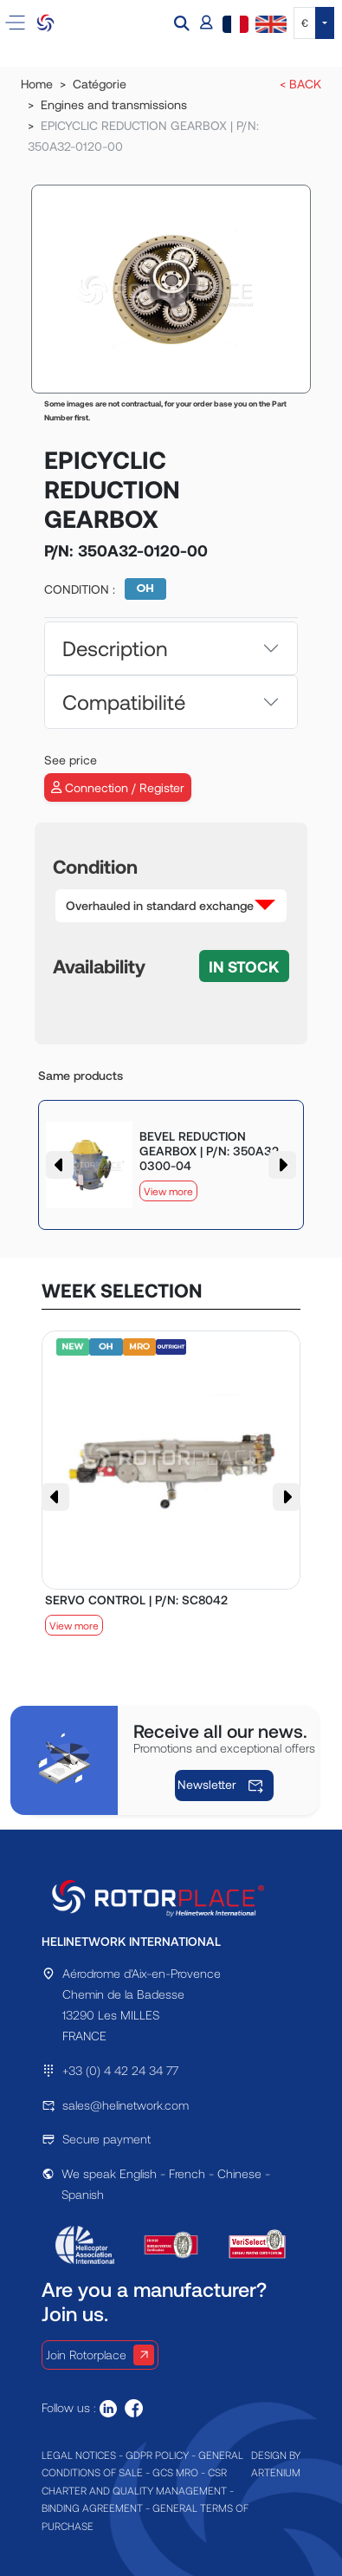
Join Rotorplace (100, 2355)
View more (168, 1191)
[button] (183, 23)
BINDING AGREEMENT (92, 2507)
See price (70, 759)
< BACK (300, 83)
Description (114, 647)
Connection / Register (117, 787)
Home (37, 83)
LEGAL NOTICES (79, 2455)
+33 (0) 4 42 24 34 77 (120, 2070)
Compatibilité (123, 701)
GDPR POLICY (157, 2455)
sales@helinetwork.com (125, 2105)
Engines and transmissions (114, 104)
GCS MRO (175, 2472)
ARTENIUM (275, 2472)
